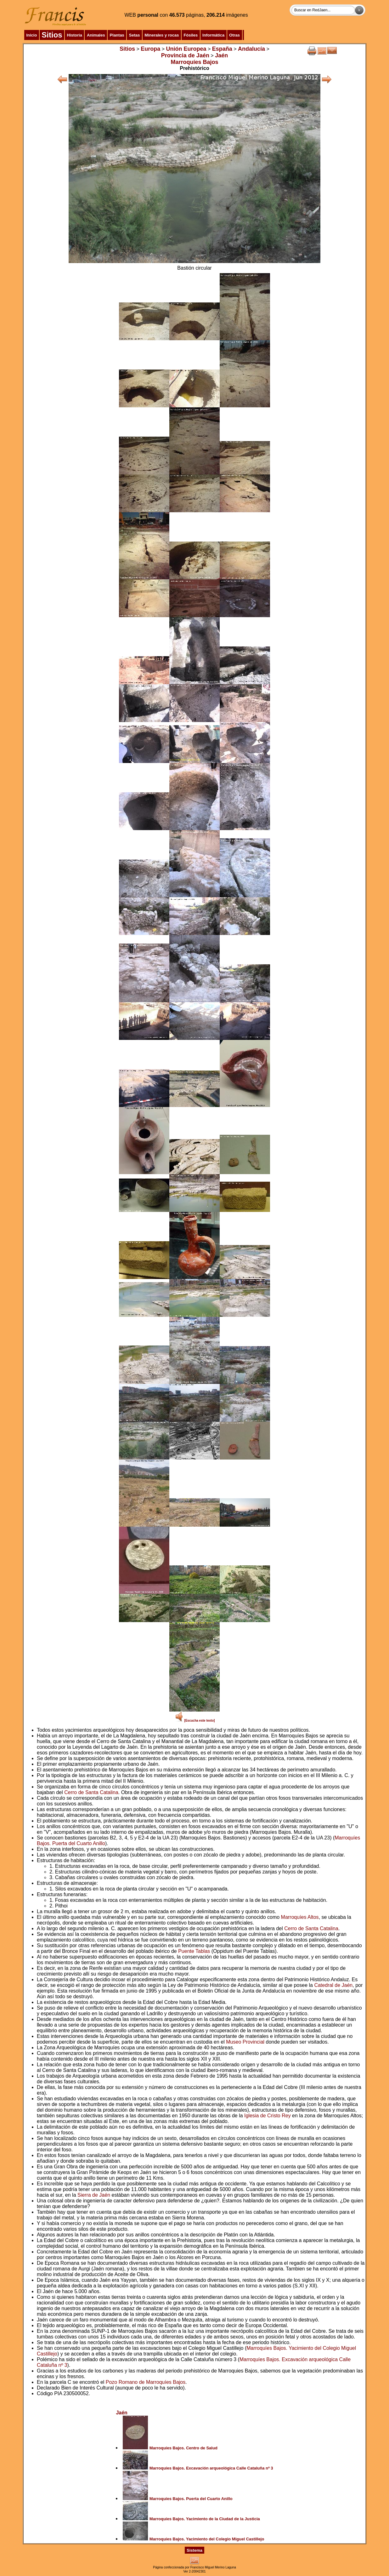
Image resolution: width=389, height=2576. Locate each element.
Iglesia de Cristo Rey (267, 2115)
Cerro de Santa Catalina (91, 1792)
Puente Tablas (194, 1951)
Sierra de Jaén (93, 2195)
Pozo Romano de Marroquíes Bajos (145, 2382)
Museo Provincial (245, 2042)
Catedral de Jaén (333, 1985)
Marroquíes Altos (300, 1917)
